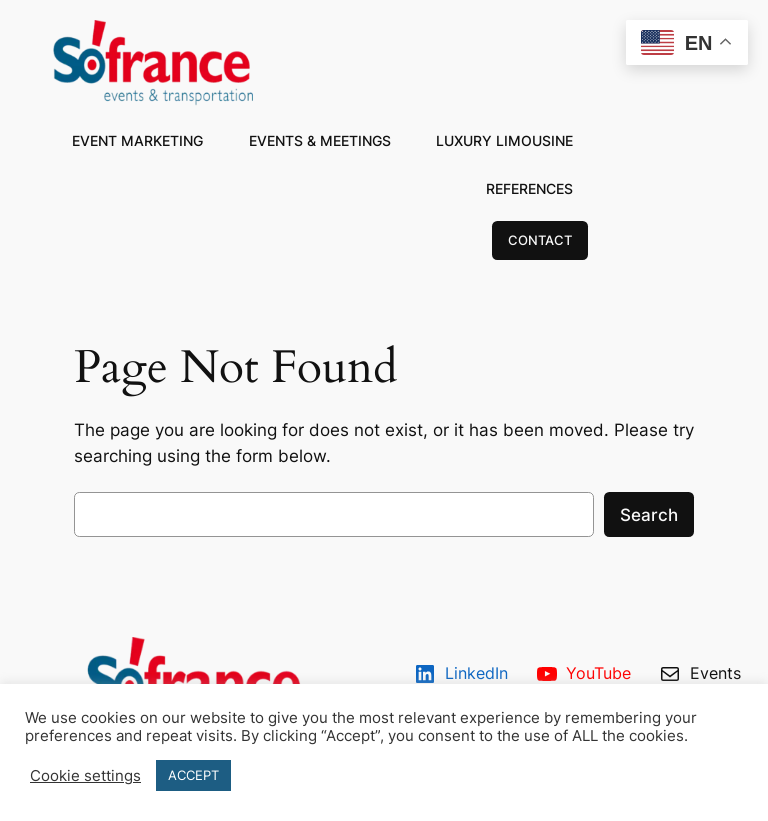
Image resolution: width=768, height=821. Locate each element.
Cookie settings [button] (85, 776)
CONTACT (540, 240)
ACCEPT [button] (193, 775)
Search (649, 515)
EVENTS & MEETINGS (320, 140)
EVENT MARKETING (137, 140)
